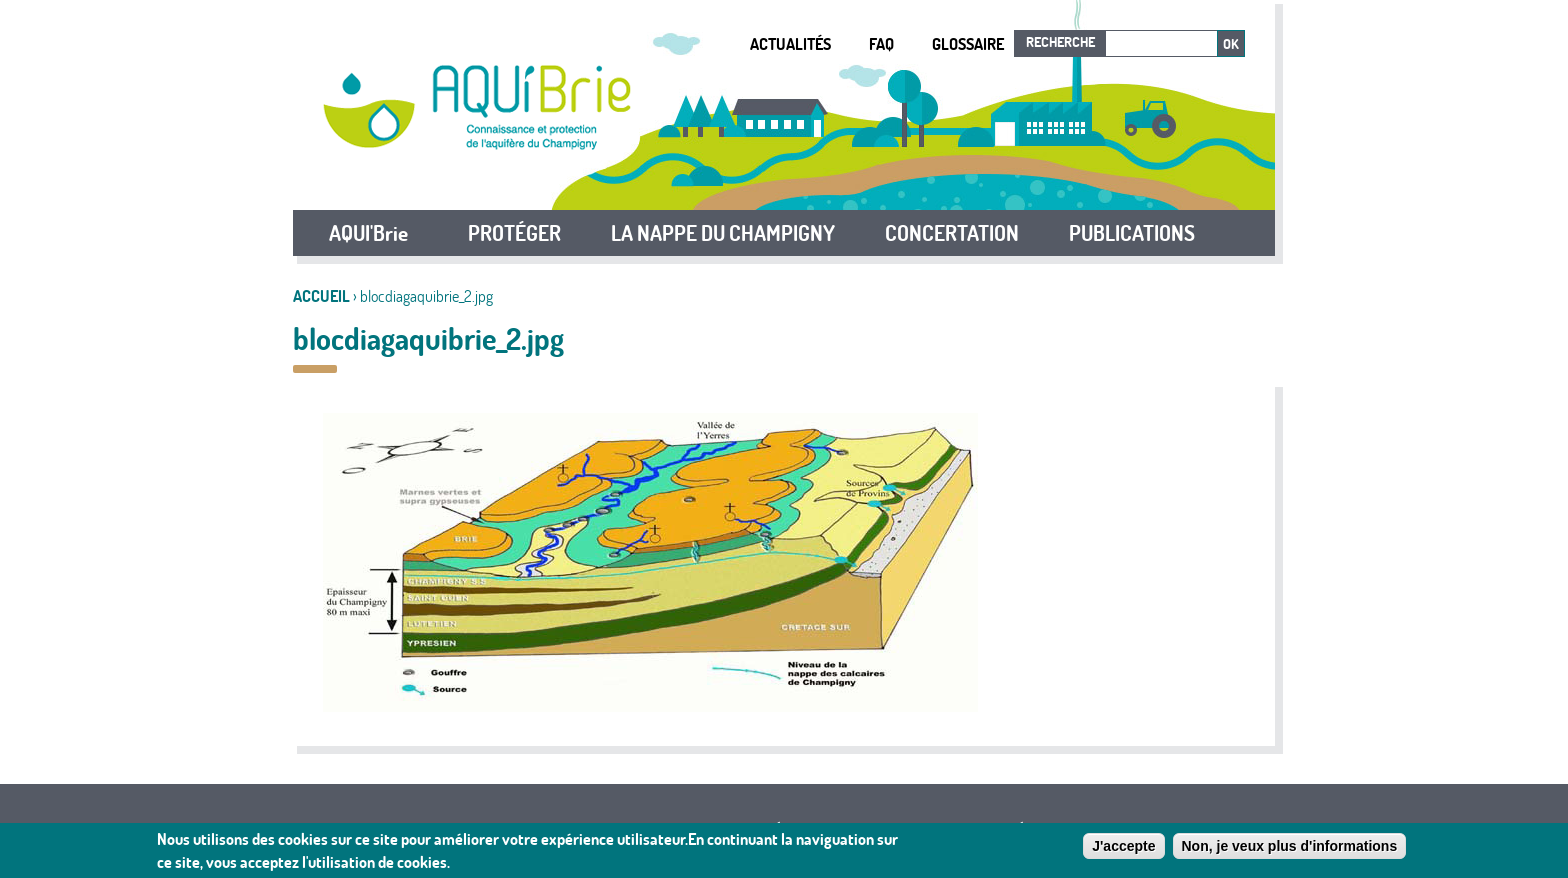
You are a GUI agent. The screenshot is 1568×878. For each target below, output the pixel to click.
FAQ (881, 44)
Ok (1231, 44)
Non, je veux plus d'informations (1290, 849)
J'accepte (1123, 849)
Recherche (1060, 42)
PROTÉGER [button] (514, 233)
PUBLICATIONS (1132, 233)
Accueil (321, 296)
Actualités (790, 44)
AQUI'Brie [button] (368, 233)
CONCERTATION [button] (952, 233)
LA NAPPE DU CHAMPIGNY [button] (723, 233)
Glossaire (968, 44)
